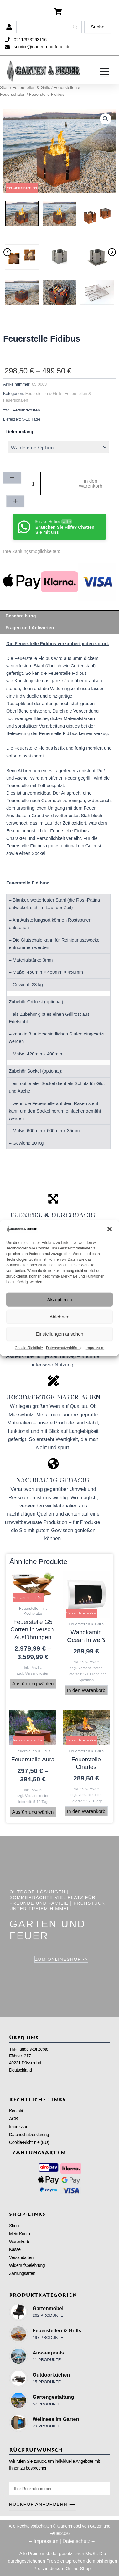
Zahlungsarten (22, 2273)
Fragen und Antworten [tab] (30, 627)
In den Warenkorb (90, 483)
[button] (109, 1229)
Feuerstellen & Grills (31, 87)
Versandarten (21, 2257)
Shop (14, 2225)
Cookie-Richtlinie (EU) (29, 2142)
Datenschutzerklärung (64, 1348)
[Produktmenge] (32, 483)
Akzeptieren (59, 1299)
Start (4, 87)
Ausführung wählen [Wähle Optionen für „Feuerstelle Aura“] (33, 1811)
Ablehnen (59, 1316)
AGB (13, 2118)
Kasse (15, 2249)
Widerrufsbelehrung (27, 2265)
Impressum (95, 1348)
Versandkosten (26, 410)
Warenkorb (19, 2241)
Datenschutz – (79, 2541)
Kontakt (16, 2110)
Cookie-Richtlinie (29, 1348)
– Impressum (43, 2541)
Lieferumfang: (19, 431)
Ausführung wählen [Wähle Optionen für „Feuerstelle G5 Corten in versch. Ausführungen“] (33, 1683)
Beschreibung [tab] (21, 615)
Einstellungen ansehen (59, 1333)
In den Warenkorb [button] (86, 1690)
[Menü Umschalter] (104, 71)
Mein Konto (19, 2233)
